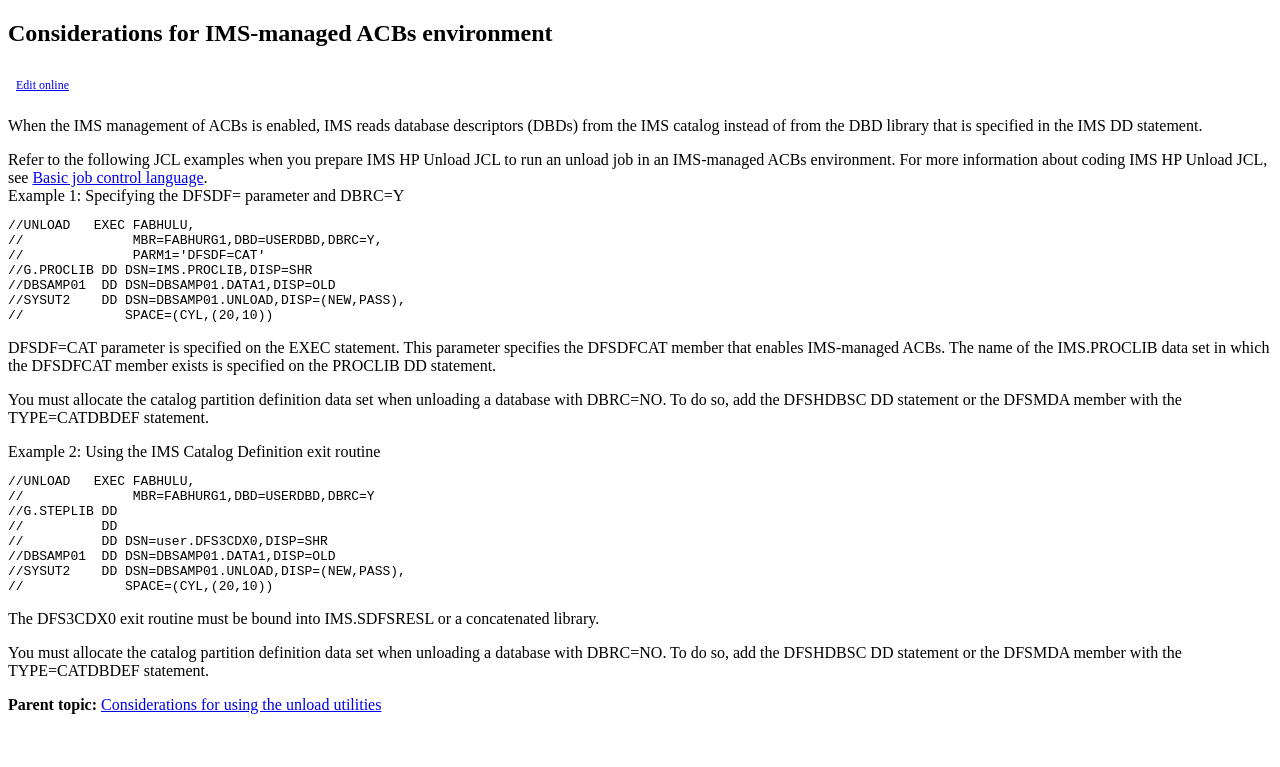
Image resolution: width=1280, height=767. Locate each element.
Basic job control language (117, 177)
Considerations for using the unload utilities (241, 749)
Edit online (42, 85)
